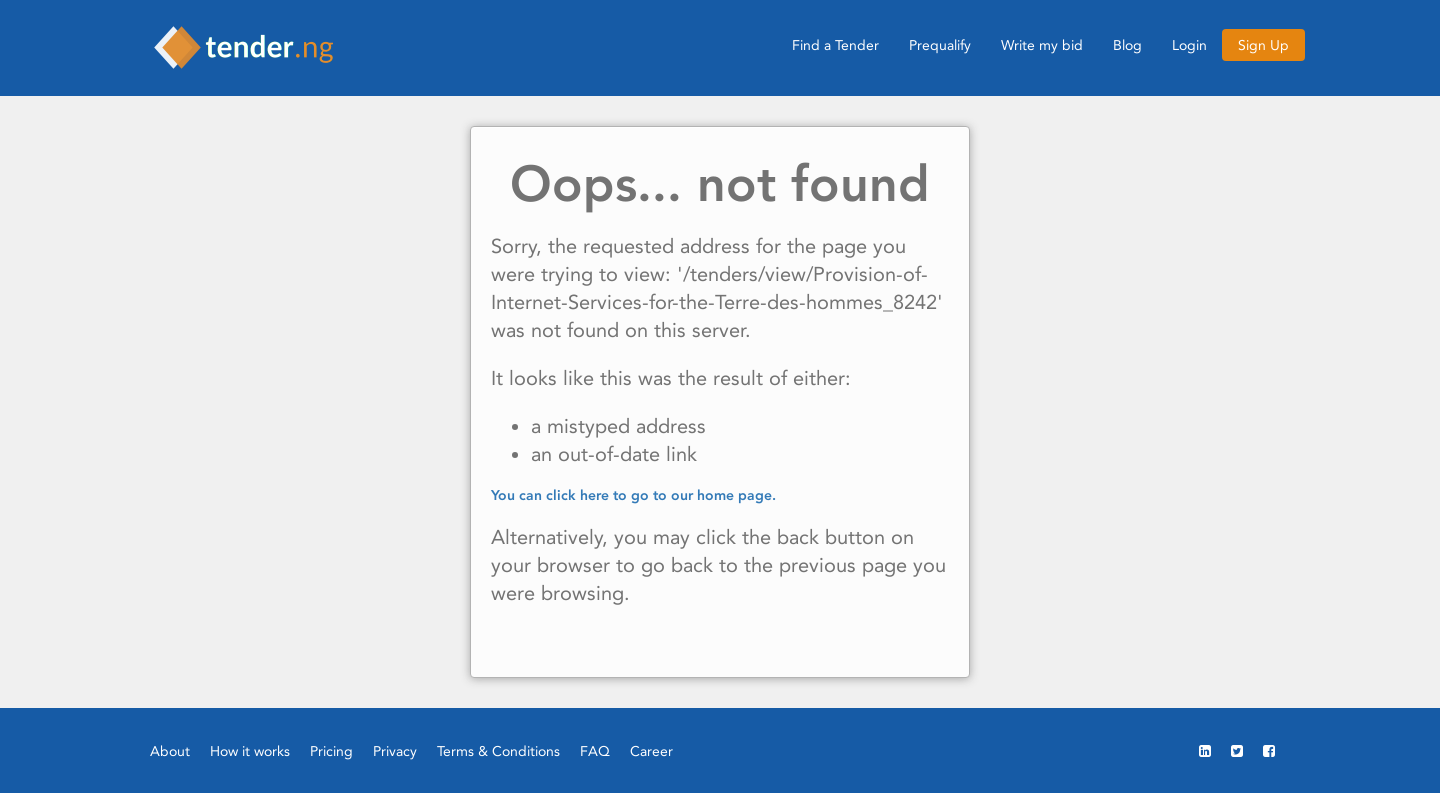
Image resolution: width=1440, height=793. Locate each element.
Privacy (395, 751)
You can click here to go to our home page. (633, 495)
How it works (250, 751)
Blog (1127, 45)
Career (651, 751)
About (170, 751)
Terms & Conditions (498, 751)
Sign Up (1263, 45)
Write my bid (1042, 45)
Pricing (331, 751)
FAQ (595, 751)
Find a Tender (835, 45)
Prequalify (940, 45)
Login (1189, 45)
